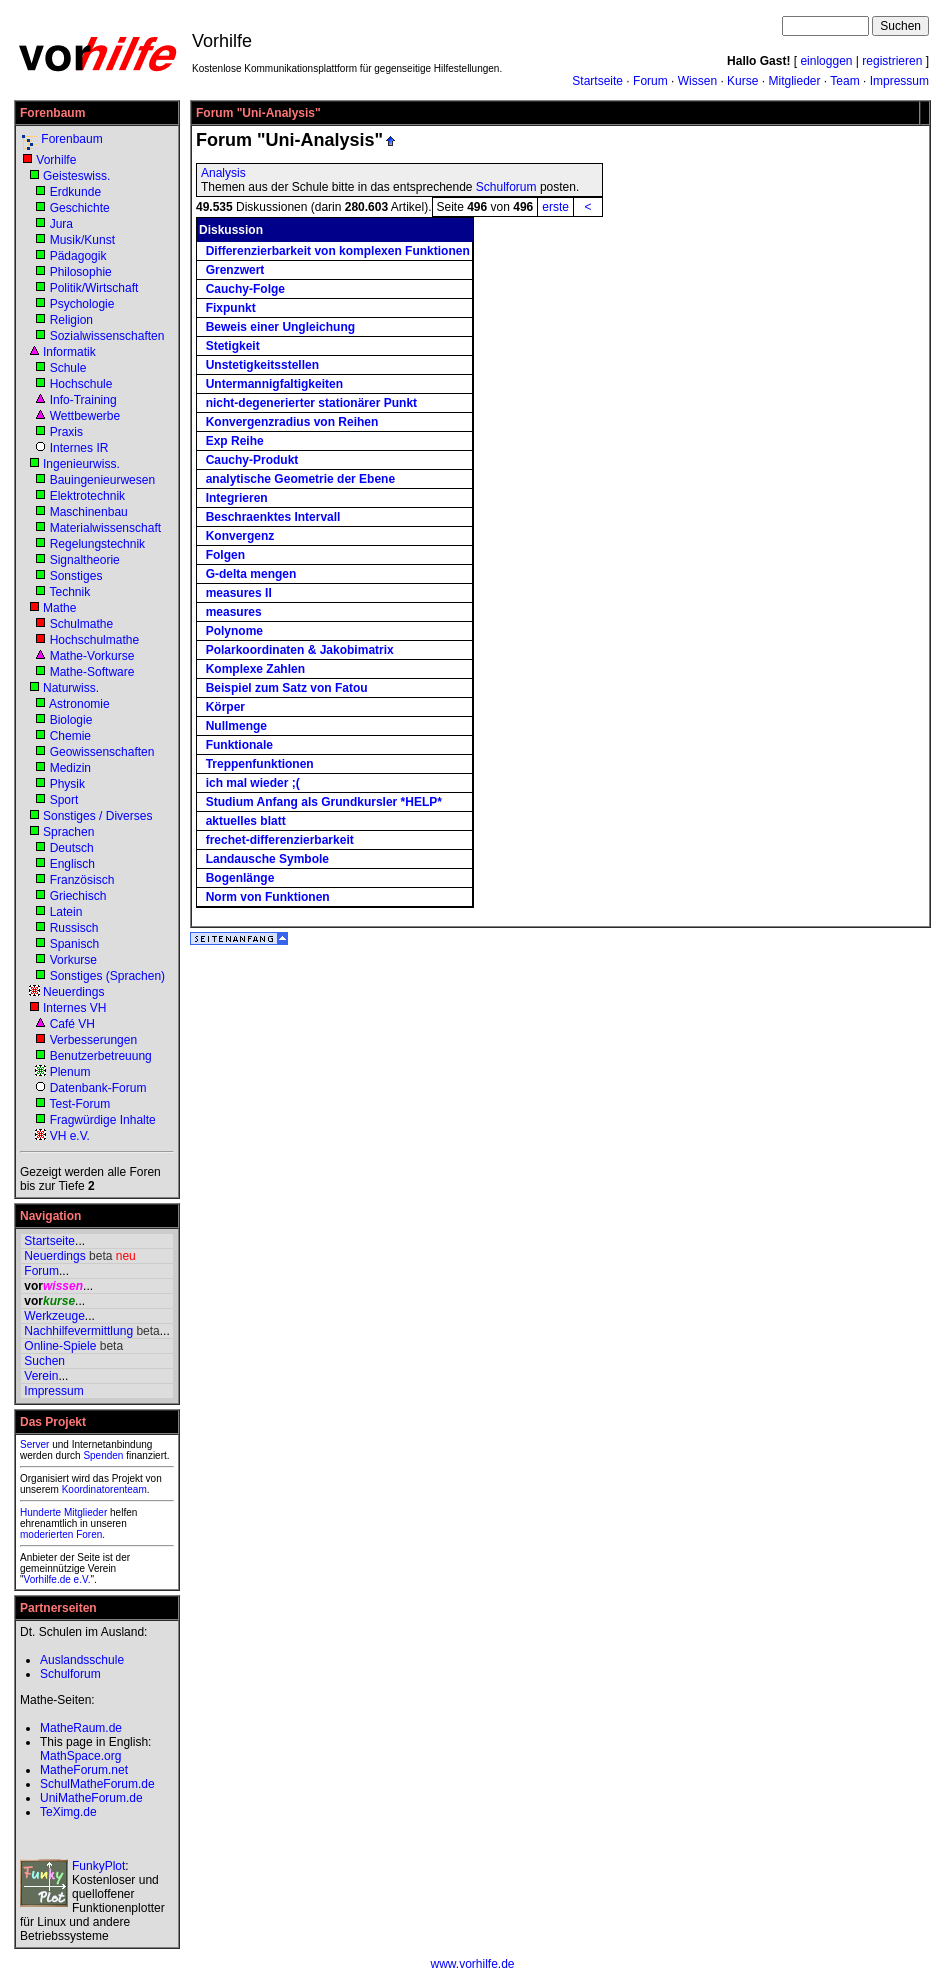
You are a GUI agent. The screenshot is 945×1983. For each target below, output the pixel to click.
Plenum (70, 1072)
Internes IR (79, 448)
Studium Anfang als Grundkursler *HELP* (324, 802)
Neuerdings (73, 992)
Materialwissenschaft (105, 528)
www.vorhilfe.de (472, 1964)
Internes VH (74, 1008)
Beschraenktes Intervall (273, 517)
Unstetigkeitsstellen (262, 365)
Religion (71, 320)
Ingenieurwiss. (81, 464)
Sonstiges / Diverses (97, 816)
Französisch (82, 880)
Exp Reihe (235, 441)
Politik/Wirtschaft (94, 288)
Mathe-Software (92, 672)
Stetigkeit (233, 346)
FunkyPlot (98, 1866)
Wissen (697, 81)
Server (34, 1444)
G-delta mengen (251, 574)
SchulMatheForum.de (97, 1784)
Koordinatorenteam (104, 1489)
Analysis (223, 173)
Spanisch (74, 944)
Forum (650, 81)
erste (555, 207)
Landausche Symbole (267, 859)
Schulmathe (81, 624)
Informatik (69, 352)
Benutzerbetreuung (101, 1056)
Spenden (103, 1455)
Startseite (597, 81)
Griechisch (78, 896)
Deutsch (72, 848)
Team (844, 81)
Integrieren (237, 498)
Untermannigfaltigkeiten (274, 384)
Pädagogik (78, 256)
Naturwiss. (71, 688)
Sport (64, 800)
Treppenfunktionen (260, 764)
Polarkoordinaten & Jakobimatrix (300, 650)
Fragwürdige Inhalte (103, 1120)
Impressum (899, 81)
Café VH (72, 1024)
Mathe (59, 608)
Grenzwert (235, 270)
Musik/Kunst (82, 240)
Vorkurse (73, 960)
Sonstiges (76, 576)
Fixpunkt (231, 308)
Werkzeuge (54, 1316)
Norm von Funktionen (268, 897)
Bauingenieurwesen (102, 480)
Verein (41, 1376)
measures (234, 612)
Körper (225, 707)
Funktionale (239, 745)
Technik (69, 592)
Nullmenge (236, 726)
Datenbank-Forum (98, 1088)
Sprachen (68, 832)
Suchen (44, 1361)
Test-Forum (79, 1104)
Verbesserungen (93, 1040)
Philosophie (81, 272)
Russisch (74, 928)
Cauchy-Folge (245, 289)
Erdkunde (75, 192)
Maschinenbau (89, 512)
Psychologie (82, 304)
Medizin (70, 768)
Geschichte (80, 208)
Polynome (234, 631)
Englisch (72, 864)
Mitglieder (794, 81)
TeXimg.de (68, 1812)
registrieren (892, 61)
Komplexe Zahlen (255, 669)
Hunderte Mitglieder (63, 1512)
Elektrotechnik (87, 496)
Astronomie (79, 704)
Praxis (66, 432)
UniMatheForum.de (91, 1798)
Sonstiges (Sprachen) (107, 976)
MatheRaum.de (81, 1728)
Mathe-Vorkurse (92, 656)
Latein (66, 912)
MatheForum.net (84, 1770)
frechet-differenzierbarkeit (280, 840)
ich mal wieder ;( (253, 783)
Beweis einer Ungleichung (280, 327)
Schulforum (506, 187)
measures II (239, 593)
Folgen (225, 555)
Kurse (742, 81)
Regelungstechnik (97, 544)
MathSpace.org (80, 1756)
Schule (68, 368)
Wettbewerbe (85, 416)
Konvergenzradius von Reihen (292, 422)
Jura (61, 224)
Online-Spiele (60, 1346)
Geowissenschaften (102, 752)
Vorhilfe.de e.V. (57, 1579)
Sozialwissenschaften (107, 336)
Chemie (70, 736)
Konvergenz (240, 536)
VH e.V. (70, 1136)
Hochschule (81, 384)
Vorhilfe (56, 160)
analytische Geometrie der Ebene (300, 479)
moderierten (46, 1534)
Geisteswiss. (76, 176)
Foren (89, 1534)
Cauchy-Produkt (252, 460)
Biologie (71, 720)
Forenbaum (71, 139)
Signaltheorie (85, 560)
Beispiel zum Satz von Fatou (287, 688)
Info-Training (83, 400)
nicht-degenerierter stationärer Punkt (311, 403)
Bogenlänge (240, 878)
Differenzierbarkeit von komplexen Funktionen (338, 251)
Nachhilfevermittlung (78, 1331)
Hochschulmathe (94, 640)
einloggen (826, 61)
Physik (67, 784)
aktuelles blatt (246, 821)
